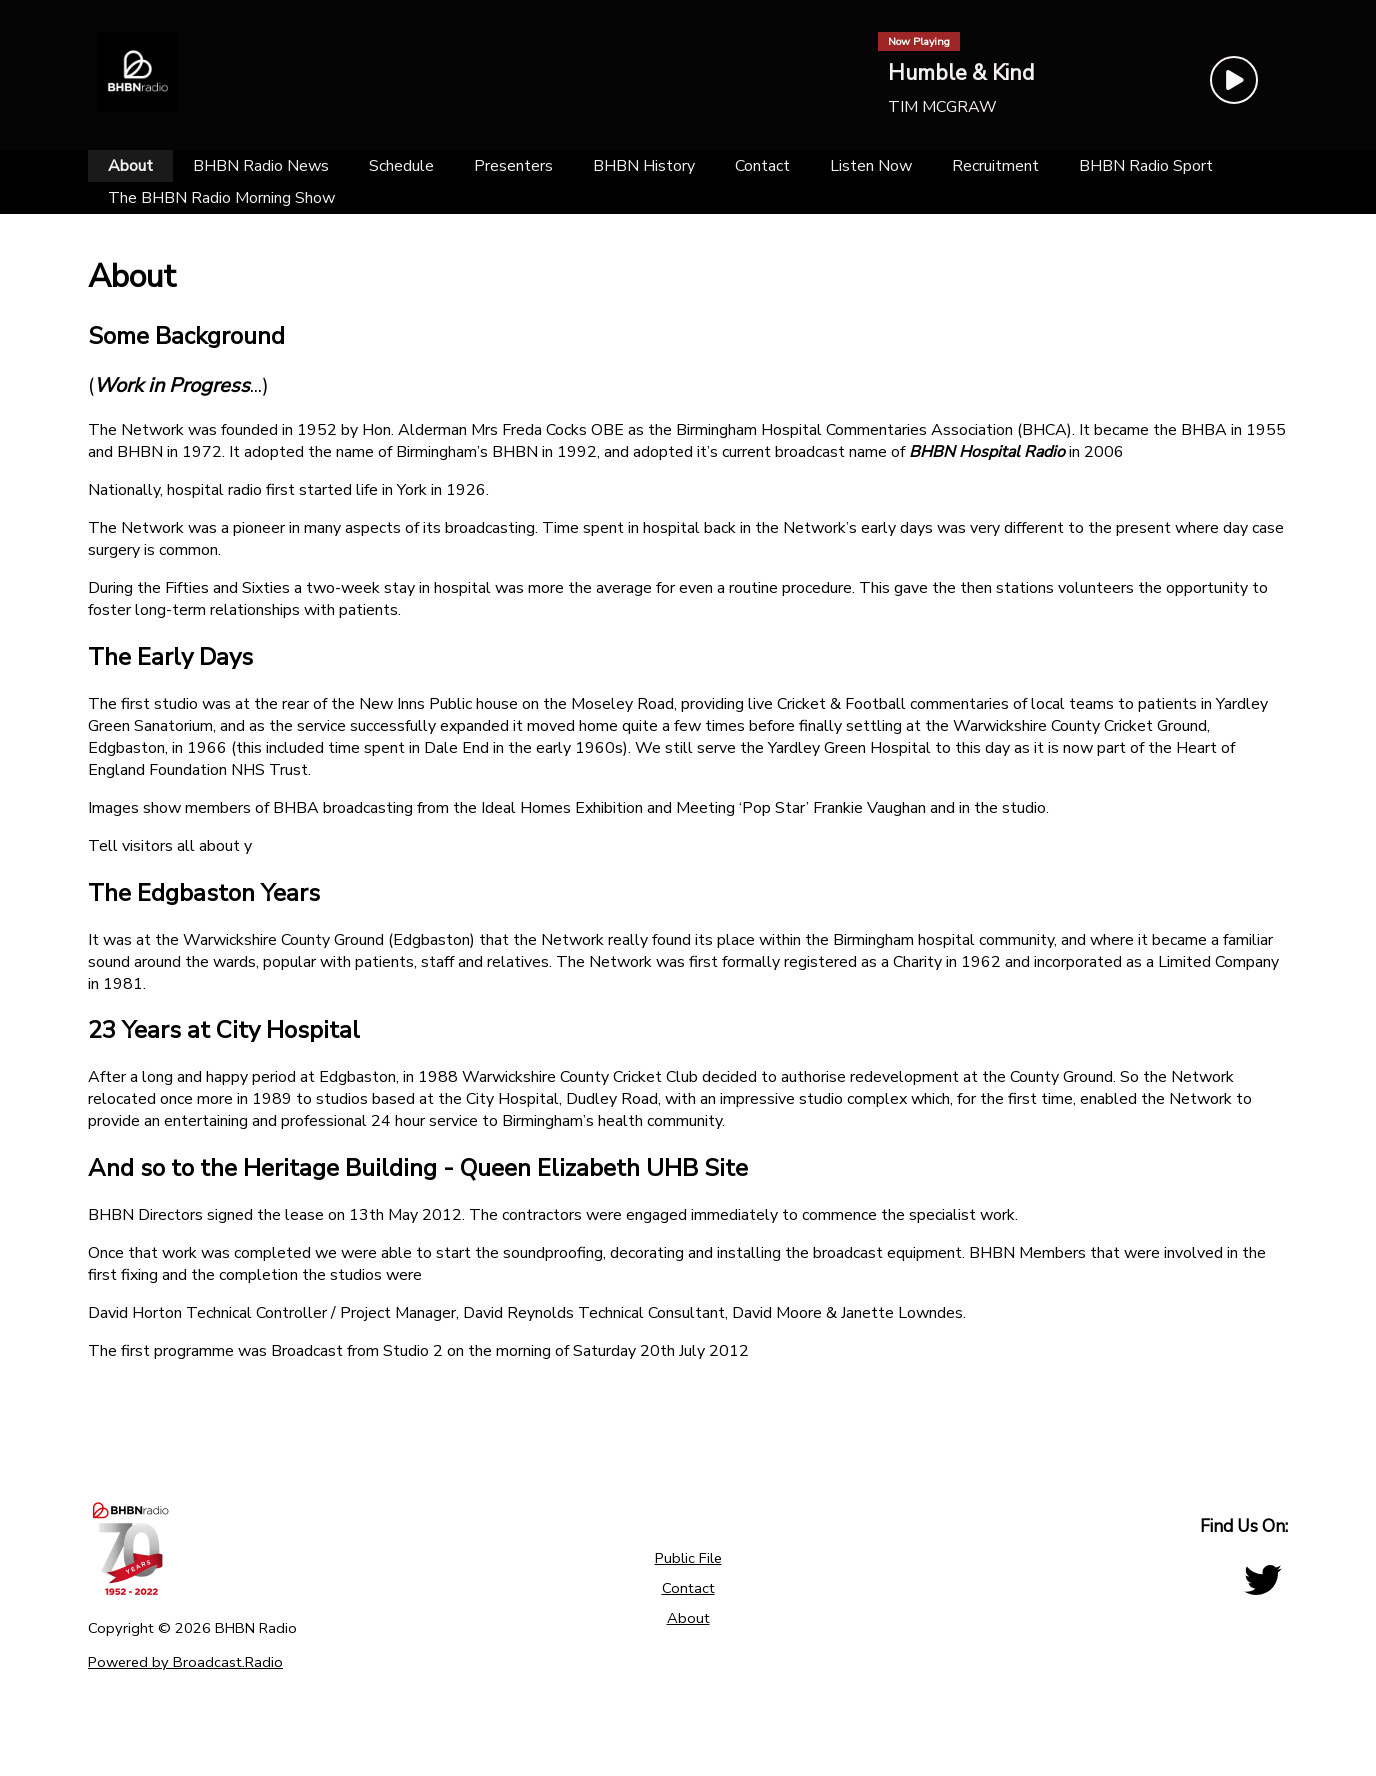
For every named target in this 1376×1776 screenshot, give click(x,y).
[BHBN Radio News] (261, 166)
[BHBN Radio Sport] (1146, 166)
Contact (688, 1588)
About (688, 1618)
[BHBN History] (644, 166)
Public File (688, 1558)
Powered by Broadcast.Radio (185, 1662)
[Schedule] (401, 166)
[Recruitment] (995, 166)
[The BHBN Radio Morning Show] (221, 198)
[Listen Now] (871, 166)
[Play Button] (1234, 80)
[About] (130, 166)
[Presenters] (513, 166)
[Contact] (762, 166)
